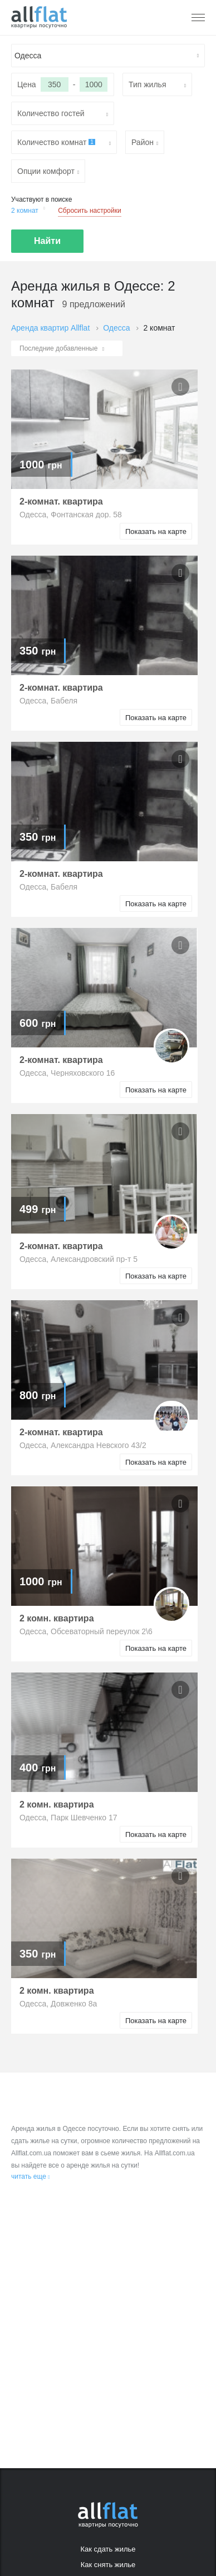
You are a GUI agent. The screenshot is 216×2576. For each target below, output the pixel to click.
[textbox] (108, 55)
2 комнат (28, 209)
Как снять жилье (108, 2564)
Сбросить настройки (89, 210)
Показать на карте (155, 531)
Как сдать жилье (107, 2549)
